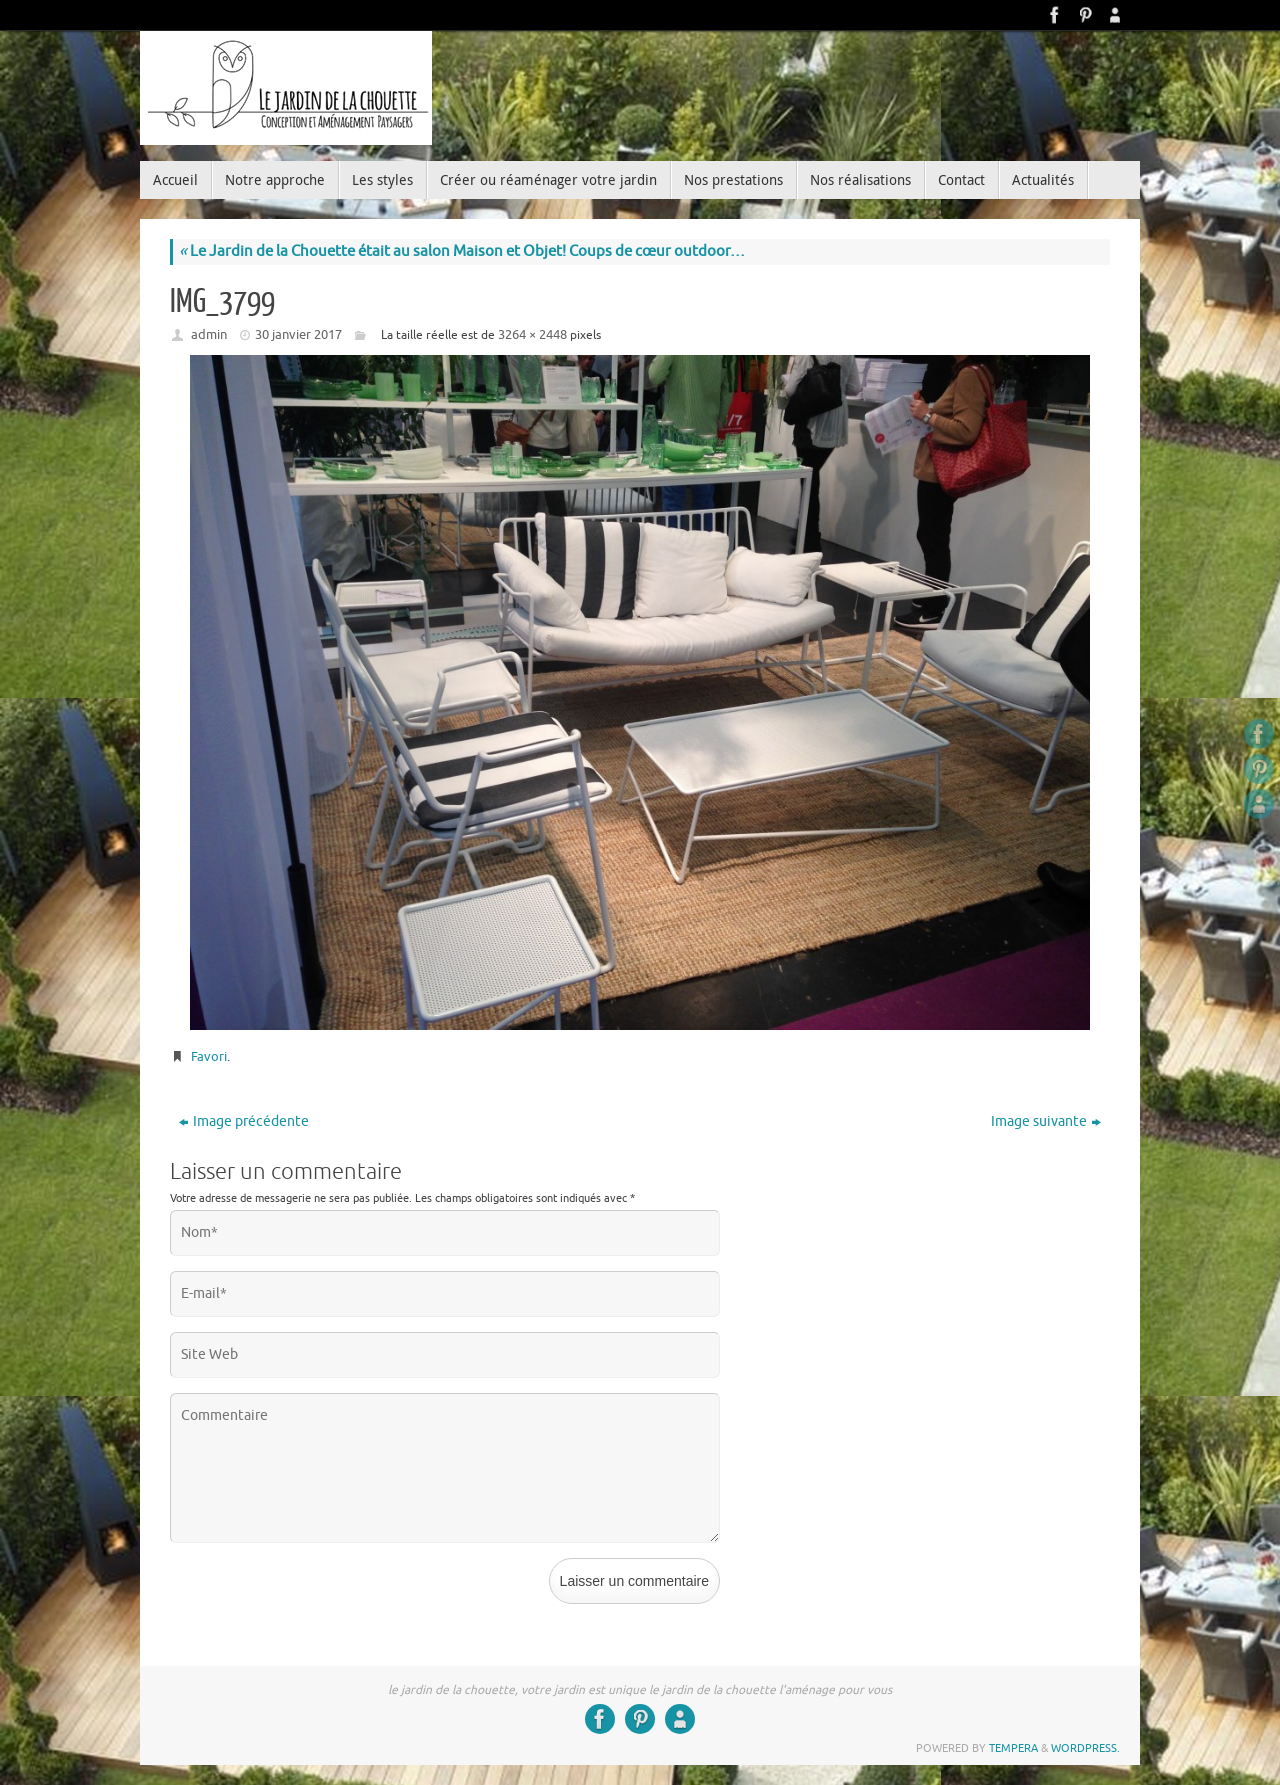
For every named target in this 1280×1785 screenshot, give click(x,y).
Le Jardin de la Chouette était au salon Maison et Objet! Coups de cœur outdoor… (462, 251)
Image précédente (244, 1121)
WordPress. (1085, 1748)
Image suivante (1046, 1121)
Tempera (1013, 1748)
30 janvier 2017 (298, 334)
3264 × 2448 (532, 334)
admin (209, 334)
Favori (209, 1056)
